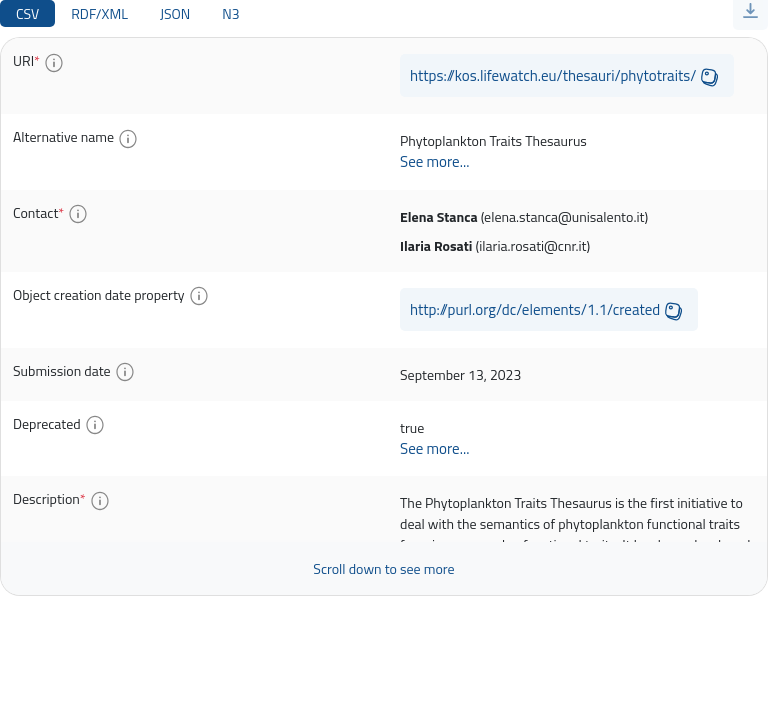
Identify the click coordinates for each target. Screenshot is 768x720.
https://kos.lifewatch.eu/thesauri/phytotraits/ (553, 75)
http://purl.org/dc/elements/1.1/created (535, 309)
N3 (230, 13)
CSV (27, 13)
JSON (175, 13)
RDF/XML (99, 13)
